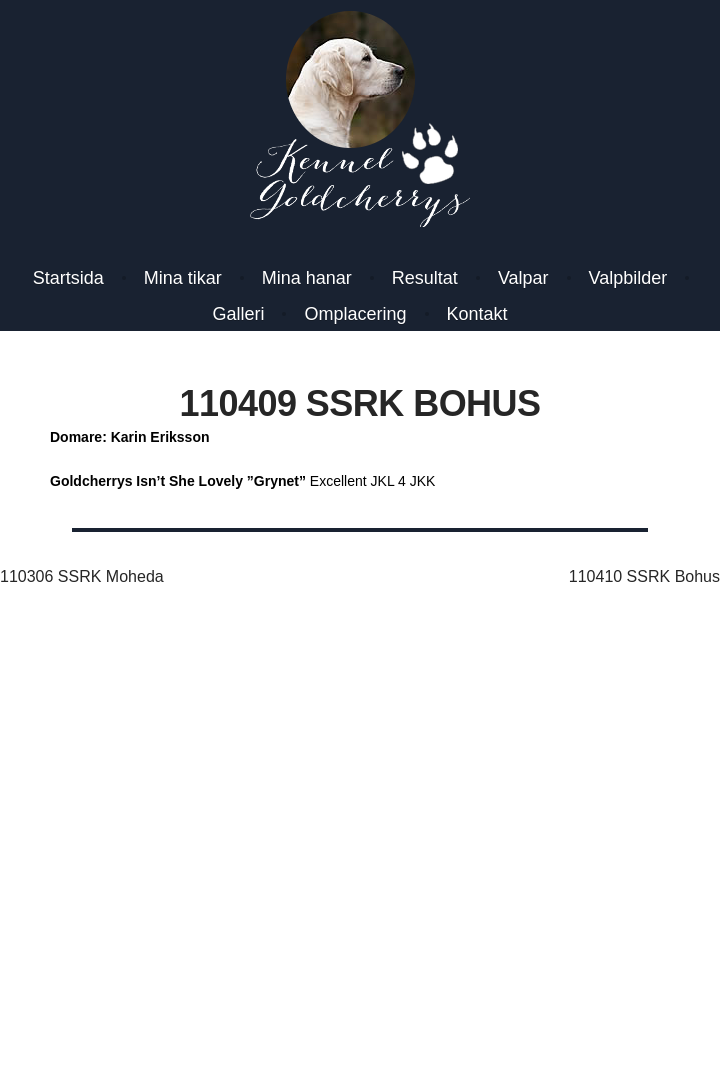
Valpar (523, 278)
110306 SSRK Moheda (82, 576)
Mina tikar (183, 278)
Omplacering (355, 314)
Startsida (68, 278)
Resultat (425, 278)
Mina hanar (307, 278)
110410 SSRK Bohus (644, 576)
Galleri (238, 314)
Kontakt (477, 314)
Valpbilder (628, 278)
